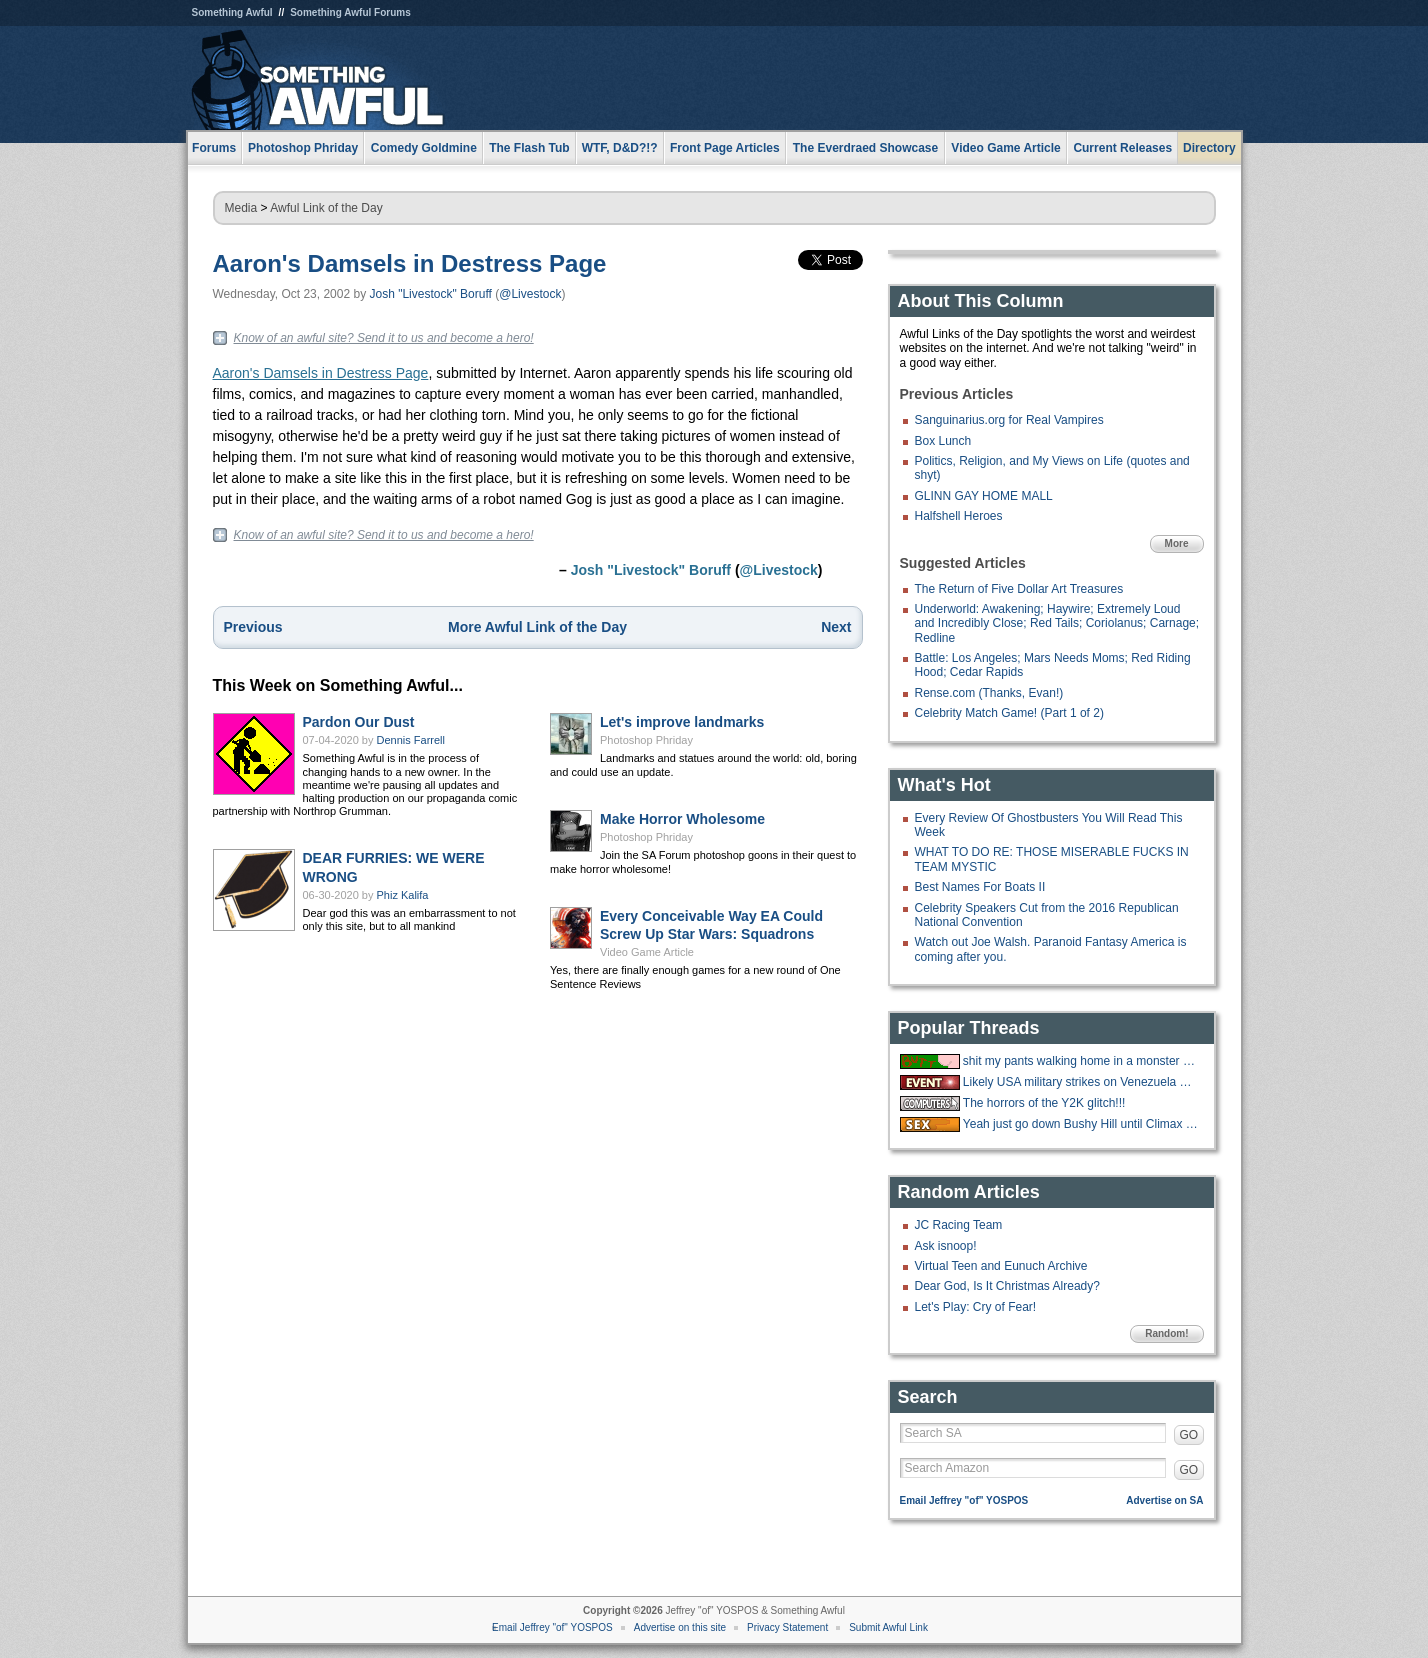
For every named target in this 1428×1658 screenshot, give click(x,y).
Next (836, 627)
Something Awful (232, 12)
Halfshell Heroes (959, 516)
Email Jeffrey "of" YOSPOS (964, 1500)
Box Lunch (943, 441)
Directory (1209, 148)
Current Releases (1122, 148)
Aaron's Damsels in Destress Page (410, 263)
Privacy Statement (787, 1627)
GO (1189, 1435)
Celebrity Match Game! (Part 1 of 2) (1009, 713)
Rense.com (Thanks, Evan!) (989, 693)
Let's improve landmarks (682, 722)
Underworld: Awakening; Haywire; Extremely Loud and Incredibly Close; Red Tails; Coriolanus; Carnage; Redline (1057, 623)
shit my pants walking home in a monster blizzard (1081, 1061)
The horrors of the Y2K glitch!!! (1044, 1103)
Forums (214, 148)
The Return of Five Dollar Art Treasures (1019, 589)
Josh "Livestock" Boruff (431, 294)
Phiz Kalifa (403, 895)
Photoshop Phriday (646, 740)
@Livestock (530, 294)
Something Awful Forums (350, 12)
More (1177, 543)
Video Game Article (647, 952)
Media (241, 208)
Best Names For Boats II (980, 887)
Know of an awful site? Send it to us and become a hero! (384, 338)
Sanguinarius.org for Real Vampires (1009, 420)
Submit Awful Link (888, 1627)
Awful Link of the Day (326, 208)
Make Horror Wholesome (682, 819)
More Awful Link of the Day (537, 627)
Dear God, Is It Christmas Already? (1007, 1286)
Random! (1166, 1333)
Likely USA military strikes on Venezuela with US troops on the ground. (1081, 1082)
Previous (253, 627)
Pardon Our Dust (359, 722)
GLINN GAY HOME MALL (984, 496)
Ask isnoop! (946, 1246)
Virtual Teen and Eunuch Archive (1001, 1266)
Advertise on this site (680, 1627)
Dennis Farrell (411, 740)
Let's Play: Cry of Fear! (976, 1307)
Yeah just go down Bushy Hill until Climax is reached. (1081, 1124)
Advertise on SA (1164, 1500)
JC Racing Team (959, 1225)
